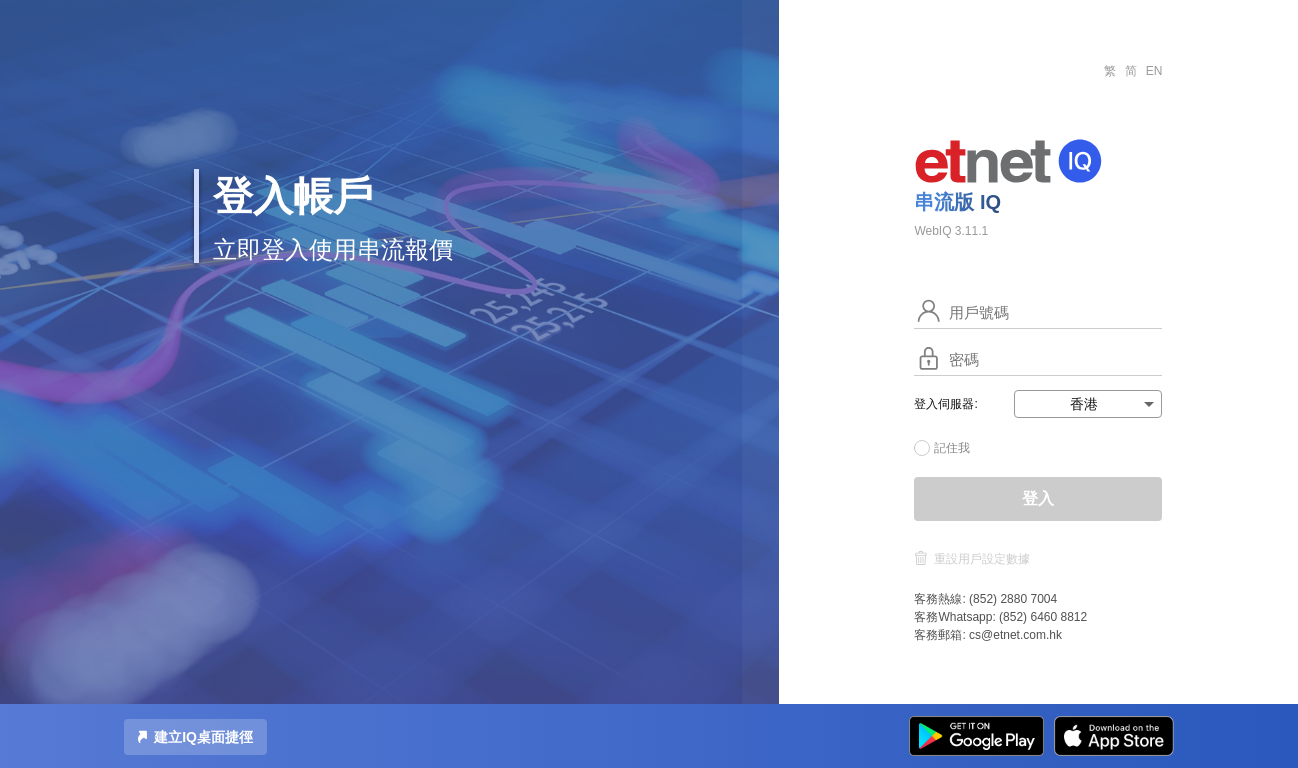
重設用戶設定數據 (982, 559)
